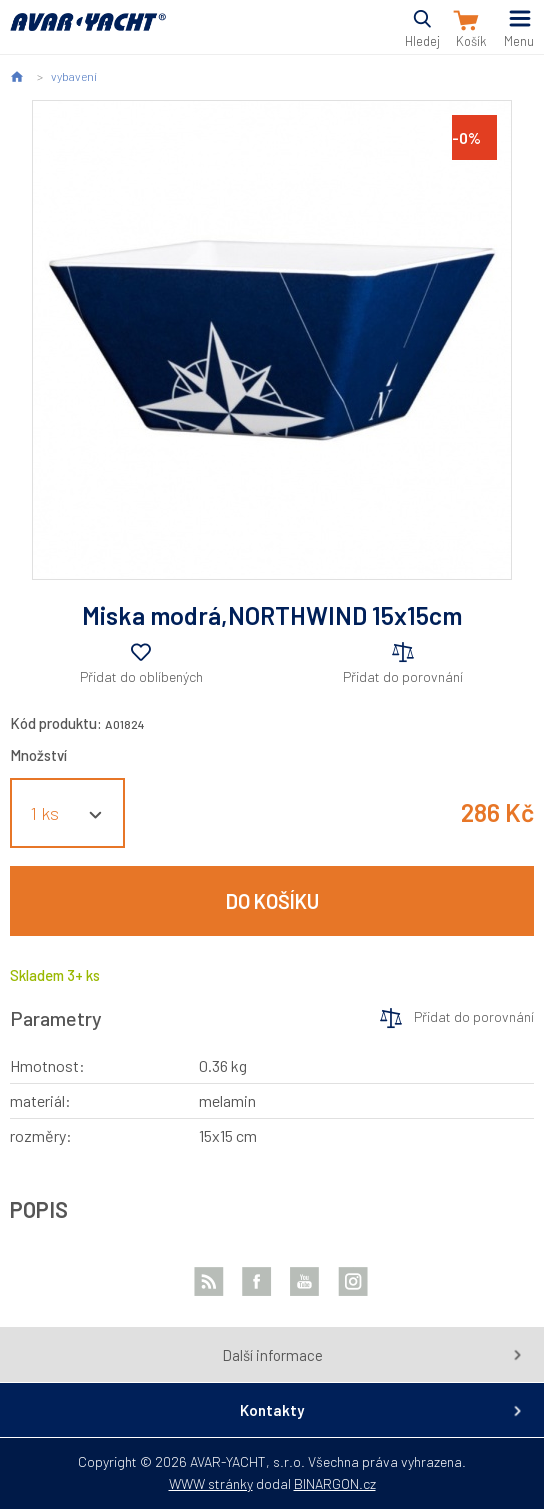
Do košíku (272, 901)
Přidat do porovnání (403, 676)
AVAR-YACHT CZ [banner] (88, 33)
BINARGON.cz (335, 1483)
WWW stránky (211, 1483)
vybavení (74, 76)
